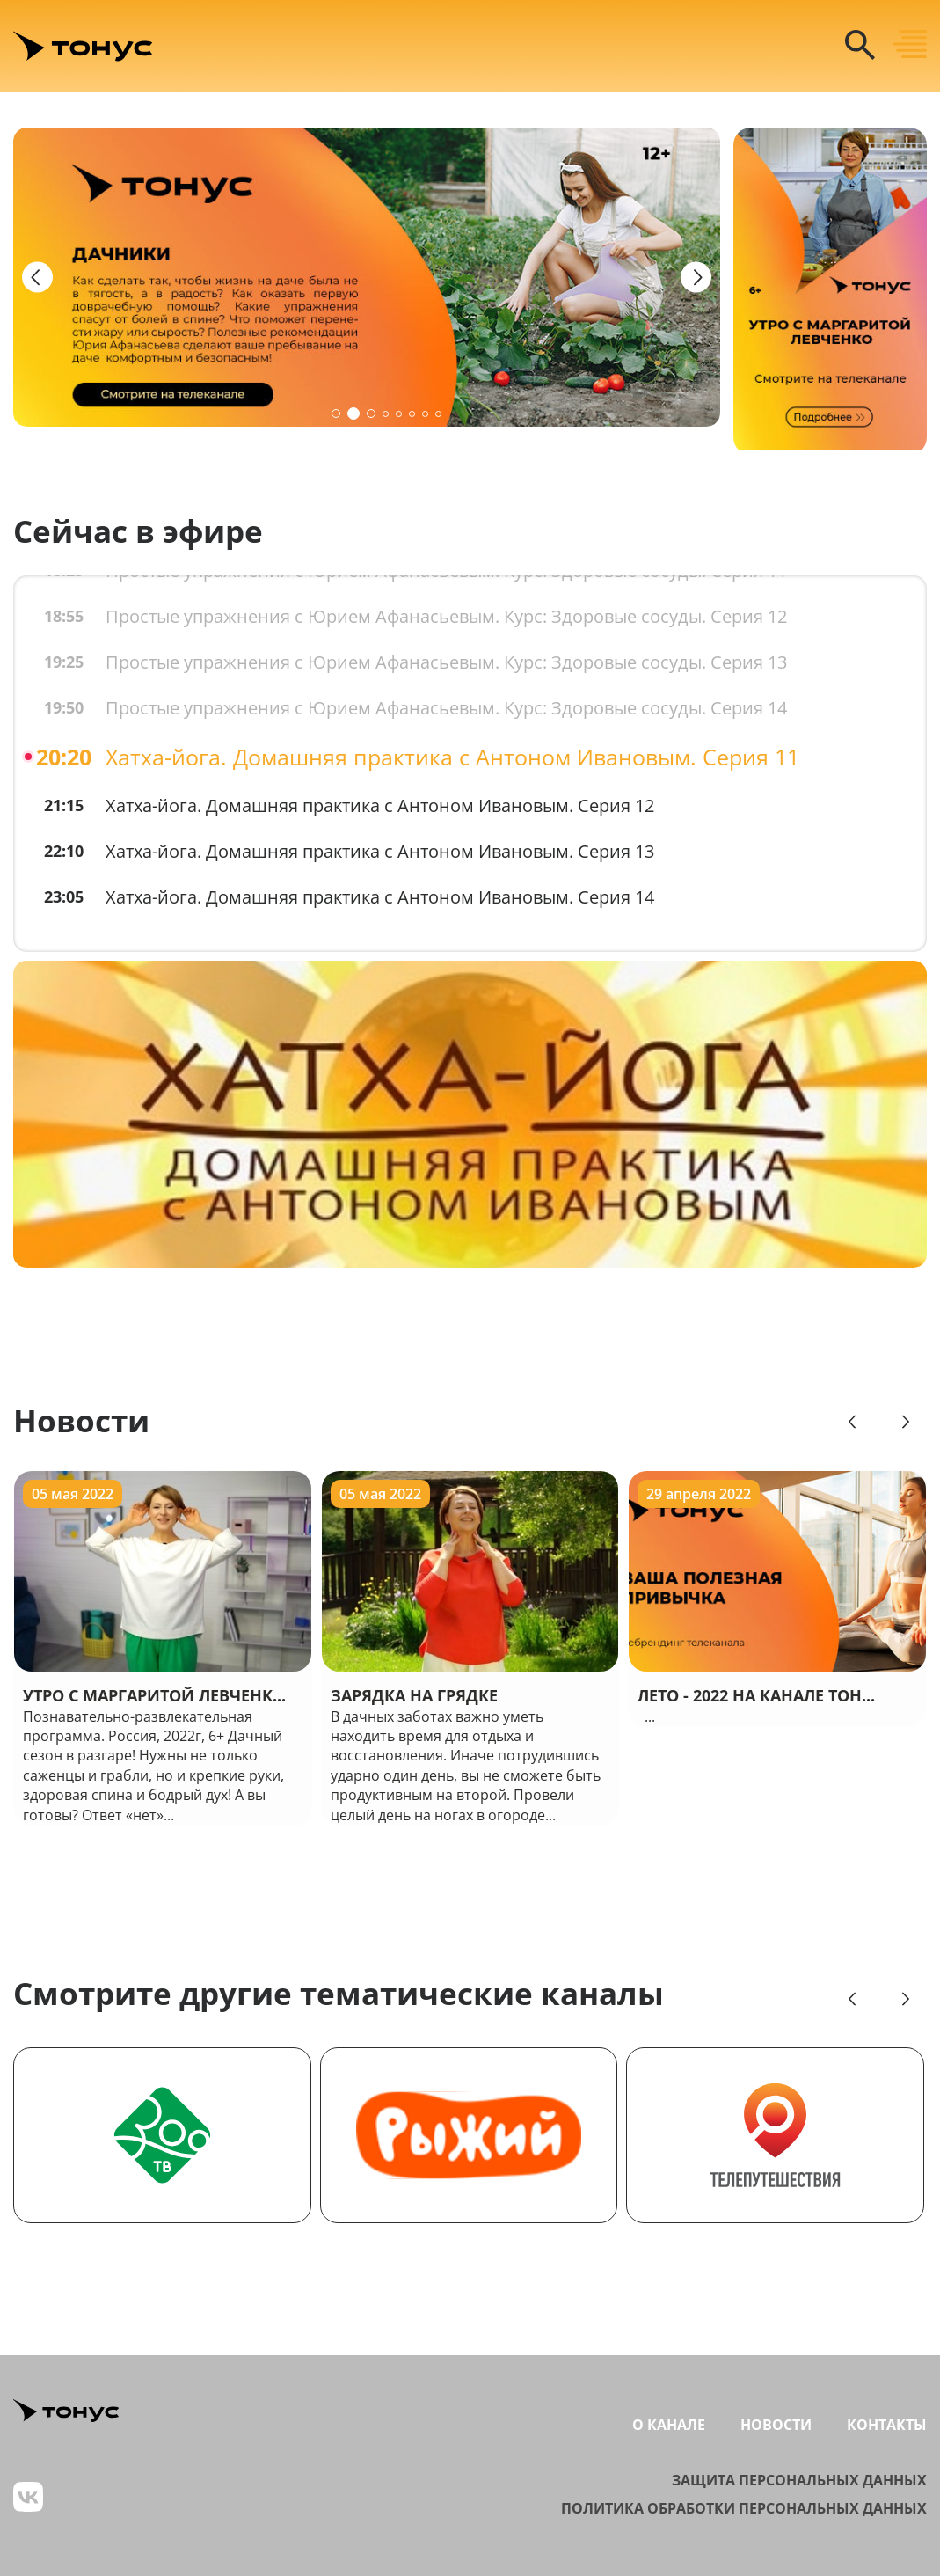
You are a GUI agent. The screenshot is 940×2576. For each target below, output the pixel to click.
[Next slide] (696, 277)
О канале (668, 2424)
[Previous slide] (37, 277)
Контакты (887, 2424)
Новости (81, 1420)
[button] (336, 413)
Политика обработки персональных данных (744, 2508)
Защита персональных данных (799, 2480)
